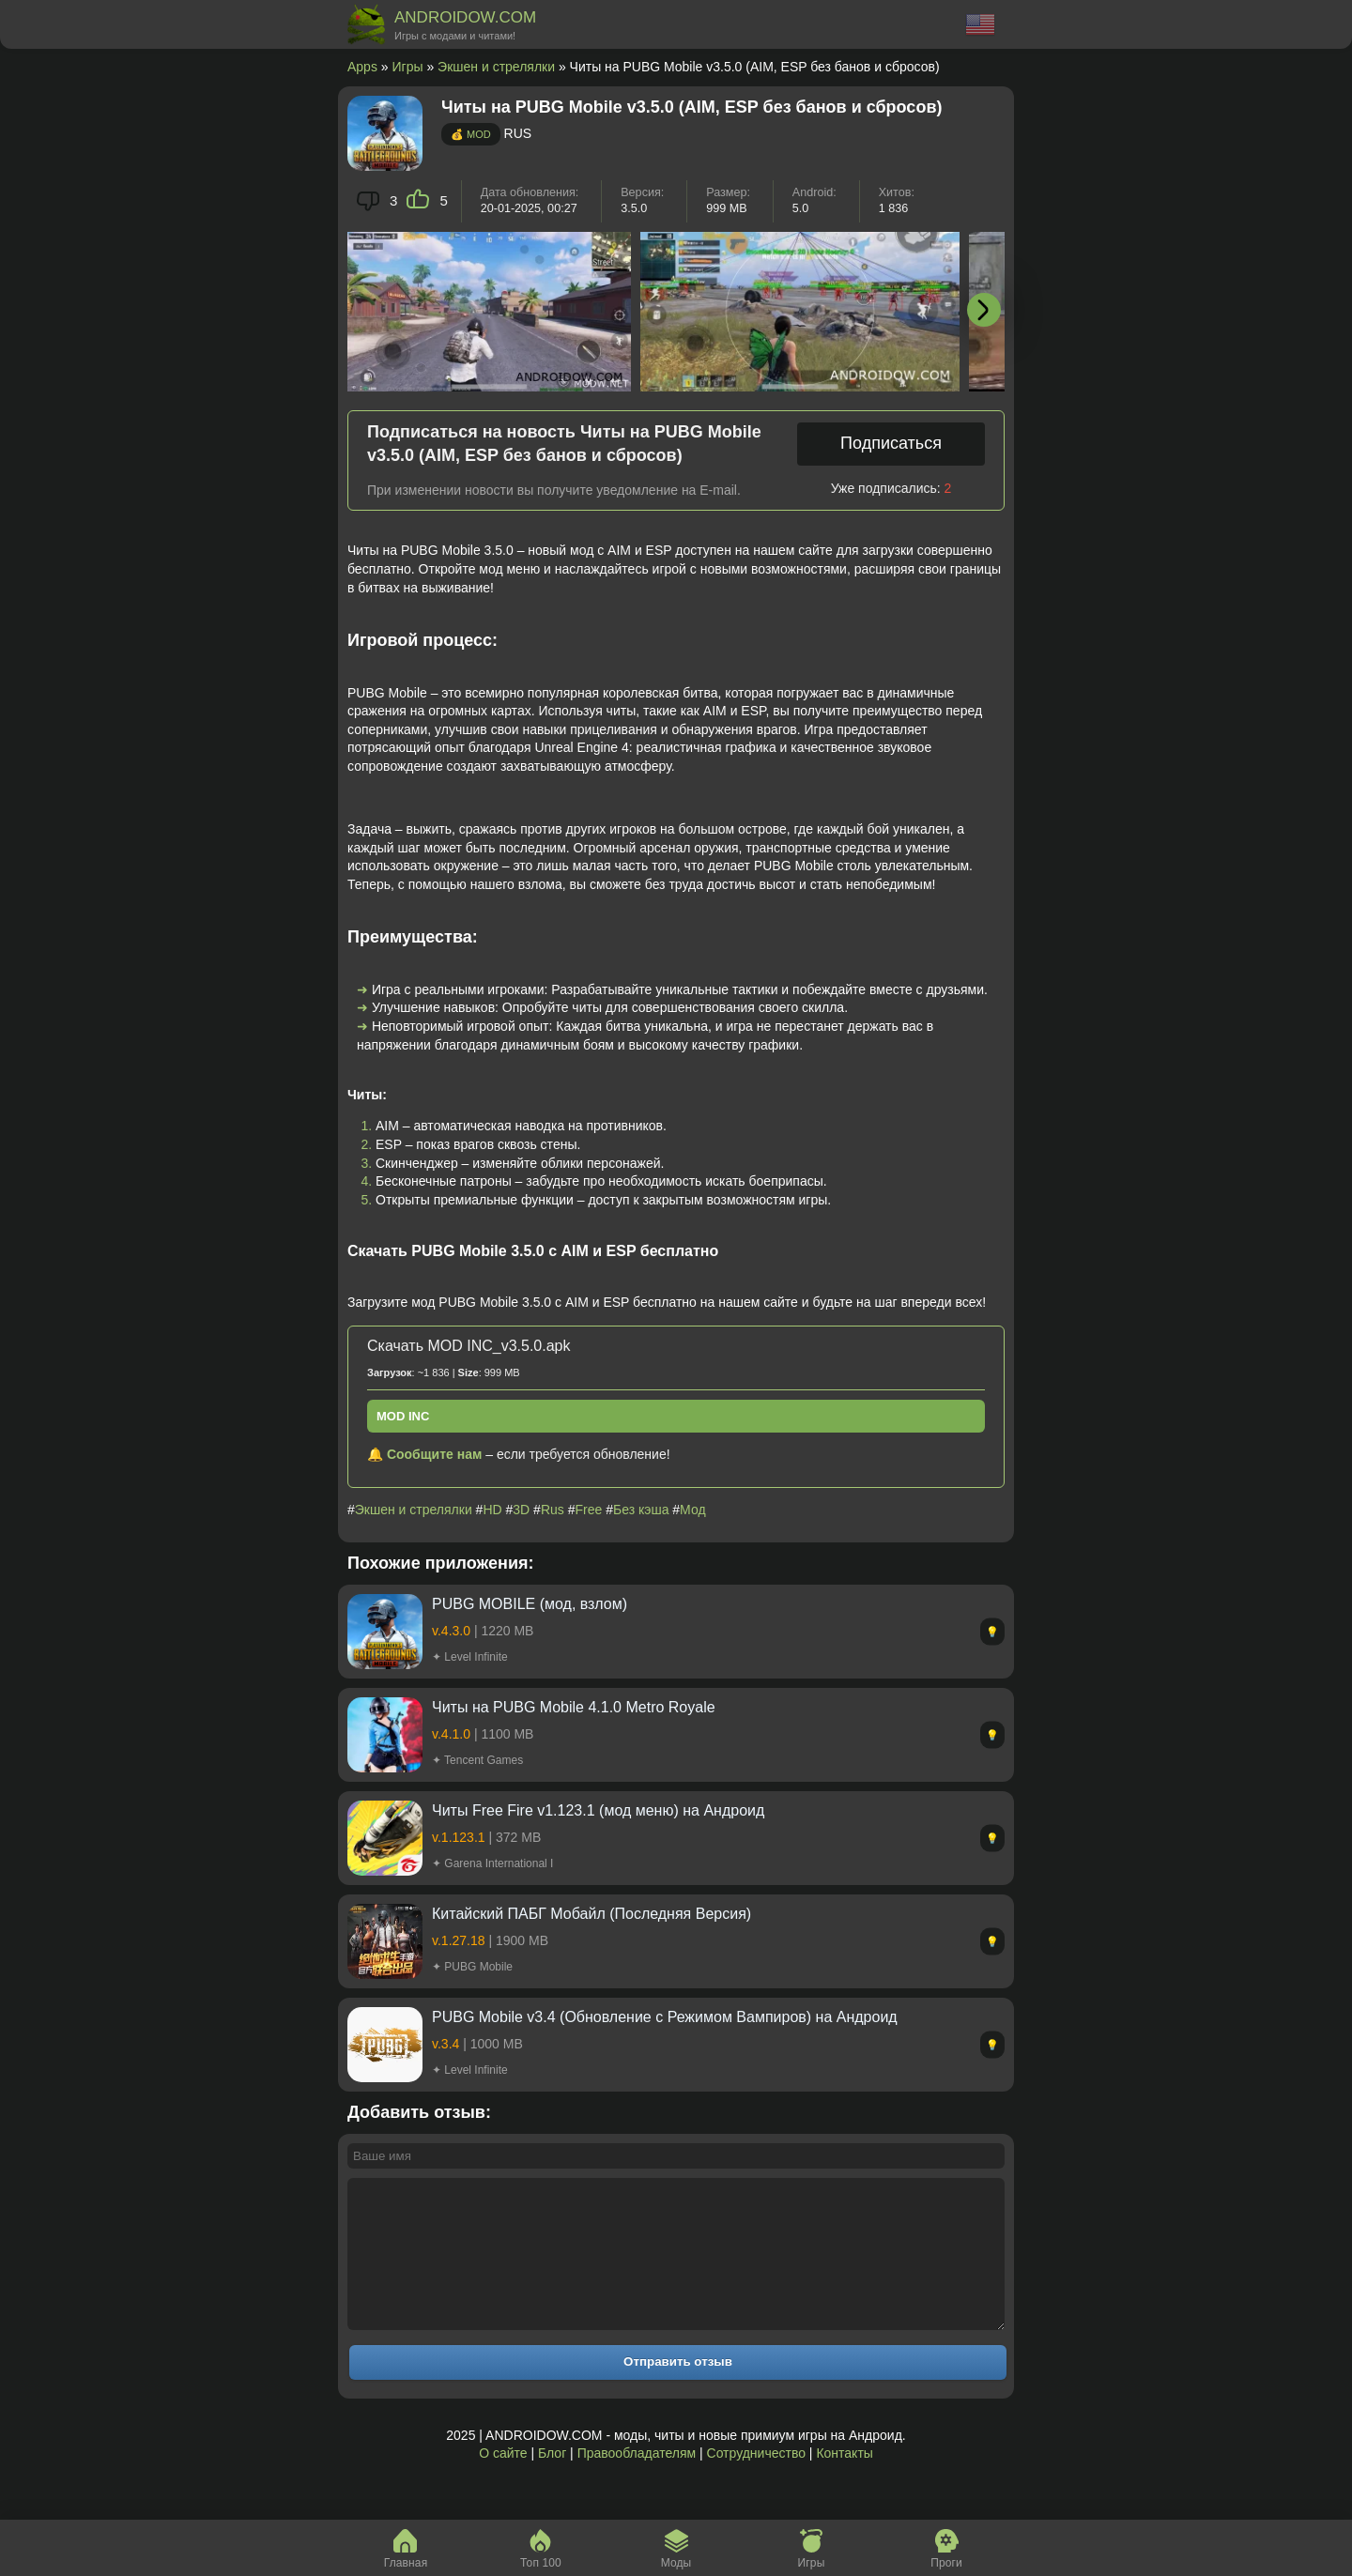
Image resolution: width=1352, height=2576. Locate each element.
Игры (407, 66)
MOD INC (402, 1416)
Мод (692, 1509)
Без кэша (640, 1509)
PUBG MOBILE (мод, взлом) (529, 1604)
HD (492, 1509)
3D (521, 1509)
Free (589, 1509)
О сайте (503, 2481)
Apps (362, 66)
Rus (552, 1509)
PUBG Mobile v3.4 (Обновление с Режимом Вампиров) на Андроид (665, 2017)
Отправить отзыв (677, 2390)
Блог (552, 2481)
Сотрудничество (756, 2481)
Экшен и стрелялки (496, 66)
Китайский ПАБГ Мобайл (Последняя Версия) (591, 1914)
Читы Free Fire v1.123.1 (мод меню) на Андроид (598, 1810)
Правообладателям (636, 2481)
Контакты (844, 2481)
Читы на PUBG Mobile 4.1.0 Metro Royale (573, 1707)
